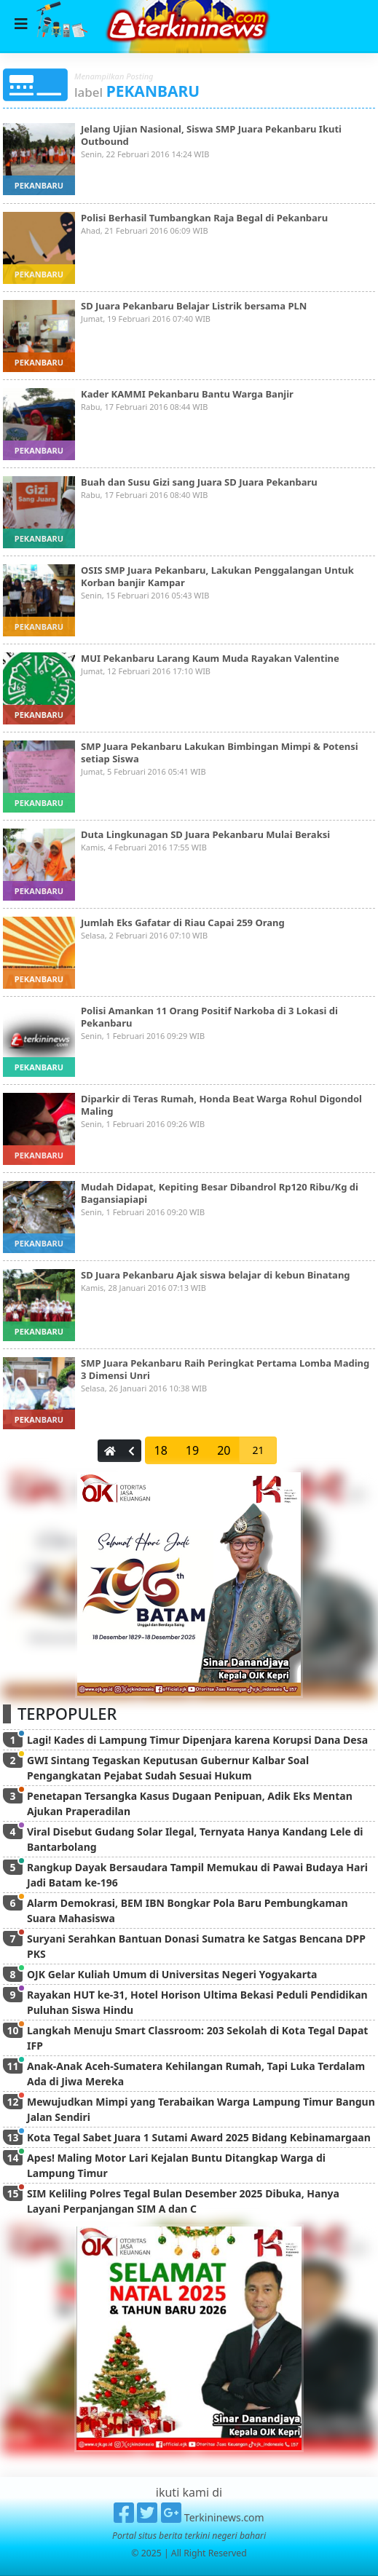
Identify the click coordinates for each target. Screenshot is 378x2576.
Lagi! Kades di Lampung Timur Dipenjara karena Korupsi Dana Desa (197, 1740)
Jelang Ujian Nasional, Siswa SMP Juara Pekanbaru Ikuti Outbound (211, 135)
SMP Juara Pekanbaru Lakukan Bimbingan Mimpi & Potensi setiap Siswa (219, 752)
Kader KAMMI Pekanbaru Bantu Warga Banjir (187, 393)
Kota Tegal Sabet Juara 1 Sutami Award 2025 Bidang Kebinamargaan (199, 2137)
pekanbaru (39, 185)
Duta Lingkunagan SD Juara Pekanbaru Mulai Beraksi (205, 834)
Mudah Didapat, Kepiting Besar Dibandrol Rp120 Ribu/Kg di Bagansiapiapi (219, 1193)
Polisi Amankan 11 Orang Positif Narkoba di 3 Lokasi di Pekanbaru (209, 1017)
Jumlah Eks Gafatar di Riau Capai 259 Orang (183, 922)
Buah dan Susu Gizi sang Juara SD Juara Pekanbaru (199, 482)
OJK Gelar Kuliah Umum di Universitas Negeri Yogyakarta (172, 1974)
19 (192, 1450)
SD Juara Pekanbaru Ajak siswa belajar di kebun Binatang (215, 1274)
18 (161, 1450)
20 (223, 1450)
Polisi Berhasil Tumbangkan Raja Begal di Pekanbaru (204, 217)
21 (258, 1450)
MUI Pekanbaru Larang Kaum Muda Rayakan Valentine (210, 658)
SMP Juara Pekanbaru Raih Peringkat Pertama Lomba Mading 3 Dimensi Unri (225, 1369)
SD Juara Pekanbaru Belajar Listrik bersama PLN (194, 305)
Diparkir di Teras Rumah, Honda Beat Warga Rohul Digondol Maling (221, 1105)
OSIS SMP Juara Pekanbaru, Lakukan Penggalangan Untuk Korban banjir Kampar (217, 576)
